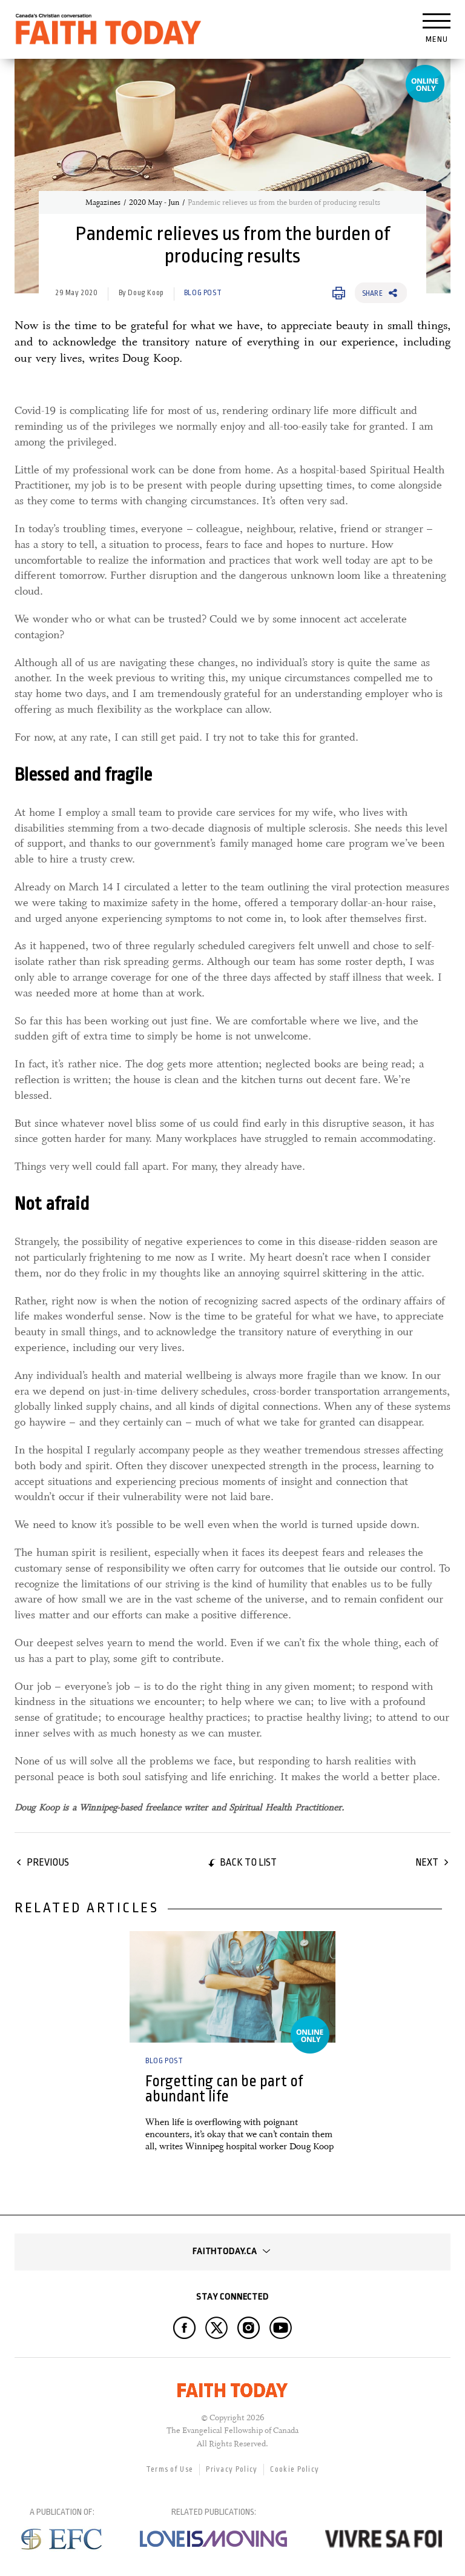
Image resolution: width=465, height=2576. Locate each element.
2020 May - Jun (154, 202)
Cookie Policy (294, 2469)
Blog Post (203, 293)
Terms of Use (170, 2469)
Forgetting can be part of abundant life (224, 2089)
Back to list (248, 1862)
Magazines (102, 202)
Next (426, 1862)
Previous (48, 1862)
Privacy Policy (231, 2469)
